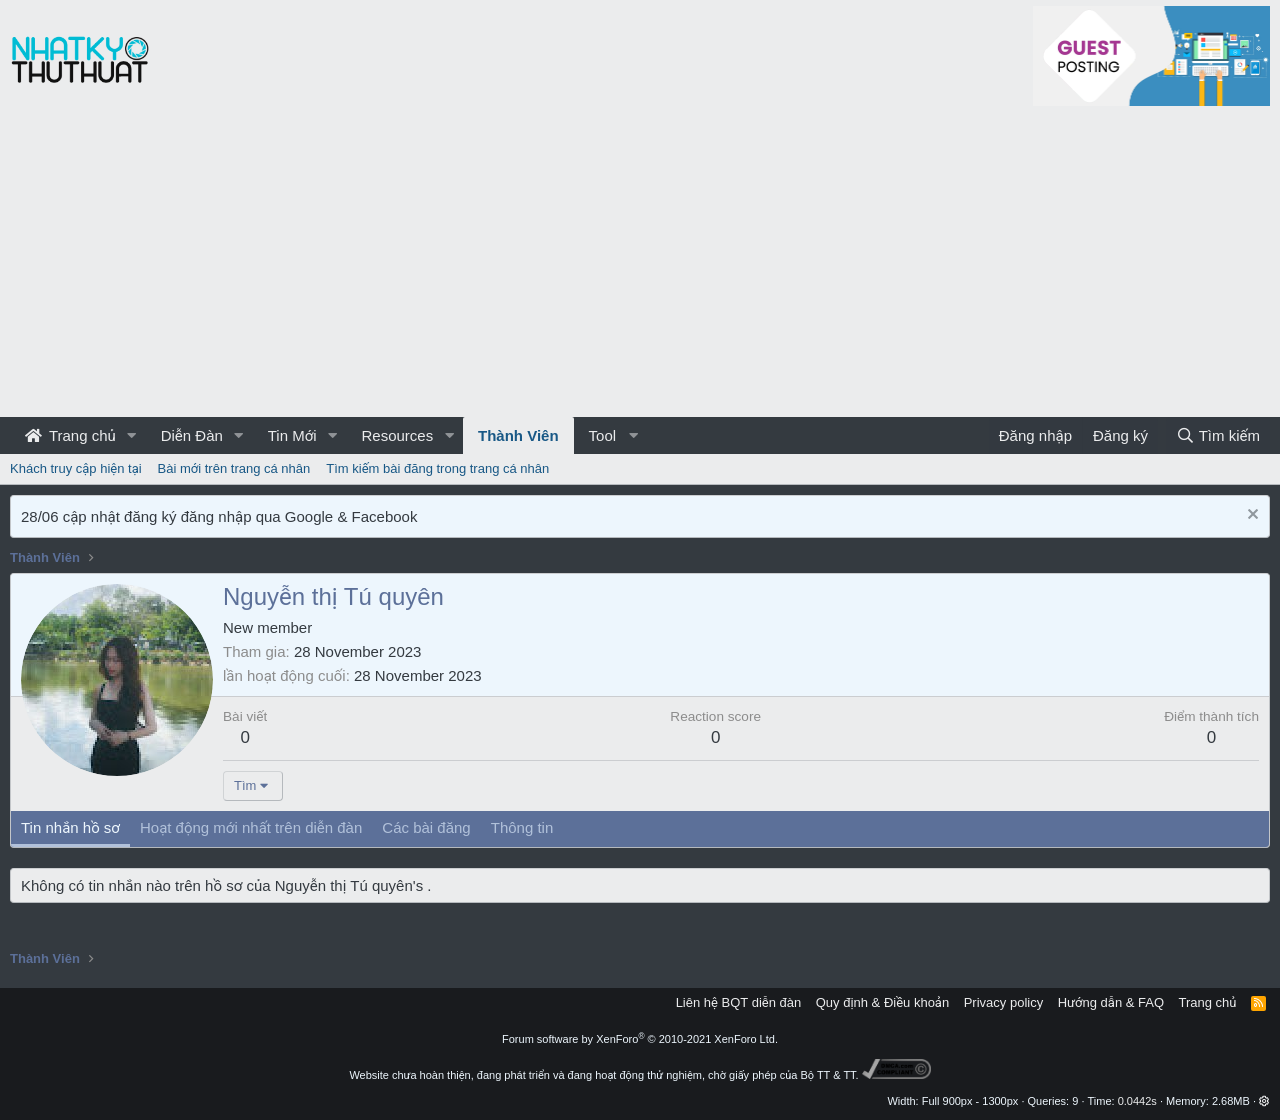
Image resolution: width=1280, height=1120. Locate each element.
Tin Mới (292, 435)
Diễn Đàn (192, 435)
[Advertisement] (640, 267)
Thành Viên (518, 435)
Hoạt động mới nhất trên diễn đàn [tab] (251, 827)
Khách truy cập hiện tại (76, 468)
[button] (132, 435)
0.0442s (1137, 1101)
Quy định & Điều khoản (882, 1002)
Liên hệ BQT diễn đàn (739, 1002)
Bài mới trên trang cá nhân (234, 468)
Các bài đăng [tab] (426, 827)
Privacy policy (1003, 1002)
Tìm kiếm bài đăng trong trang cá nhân (437, 468)
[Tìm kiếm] (1218, 435)
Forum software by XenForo (640, 1039)
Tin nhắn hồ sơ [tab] (70, 827)
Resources (397, 435)
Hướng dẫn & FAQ (1111, 1002)
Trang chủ (70, 435)
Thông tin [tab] (522, 827)
